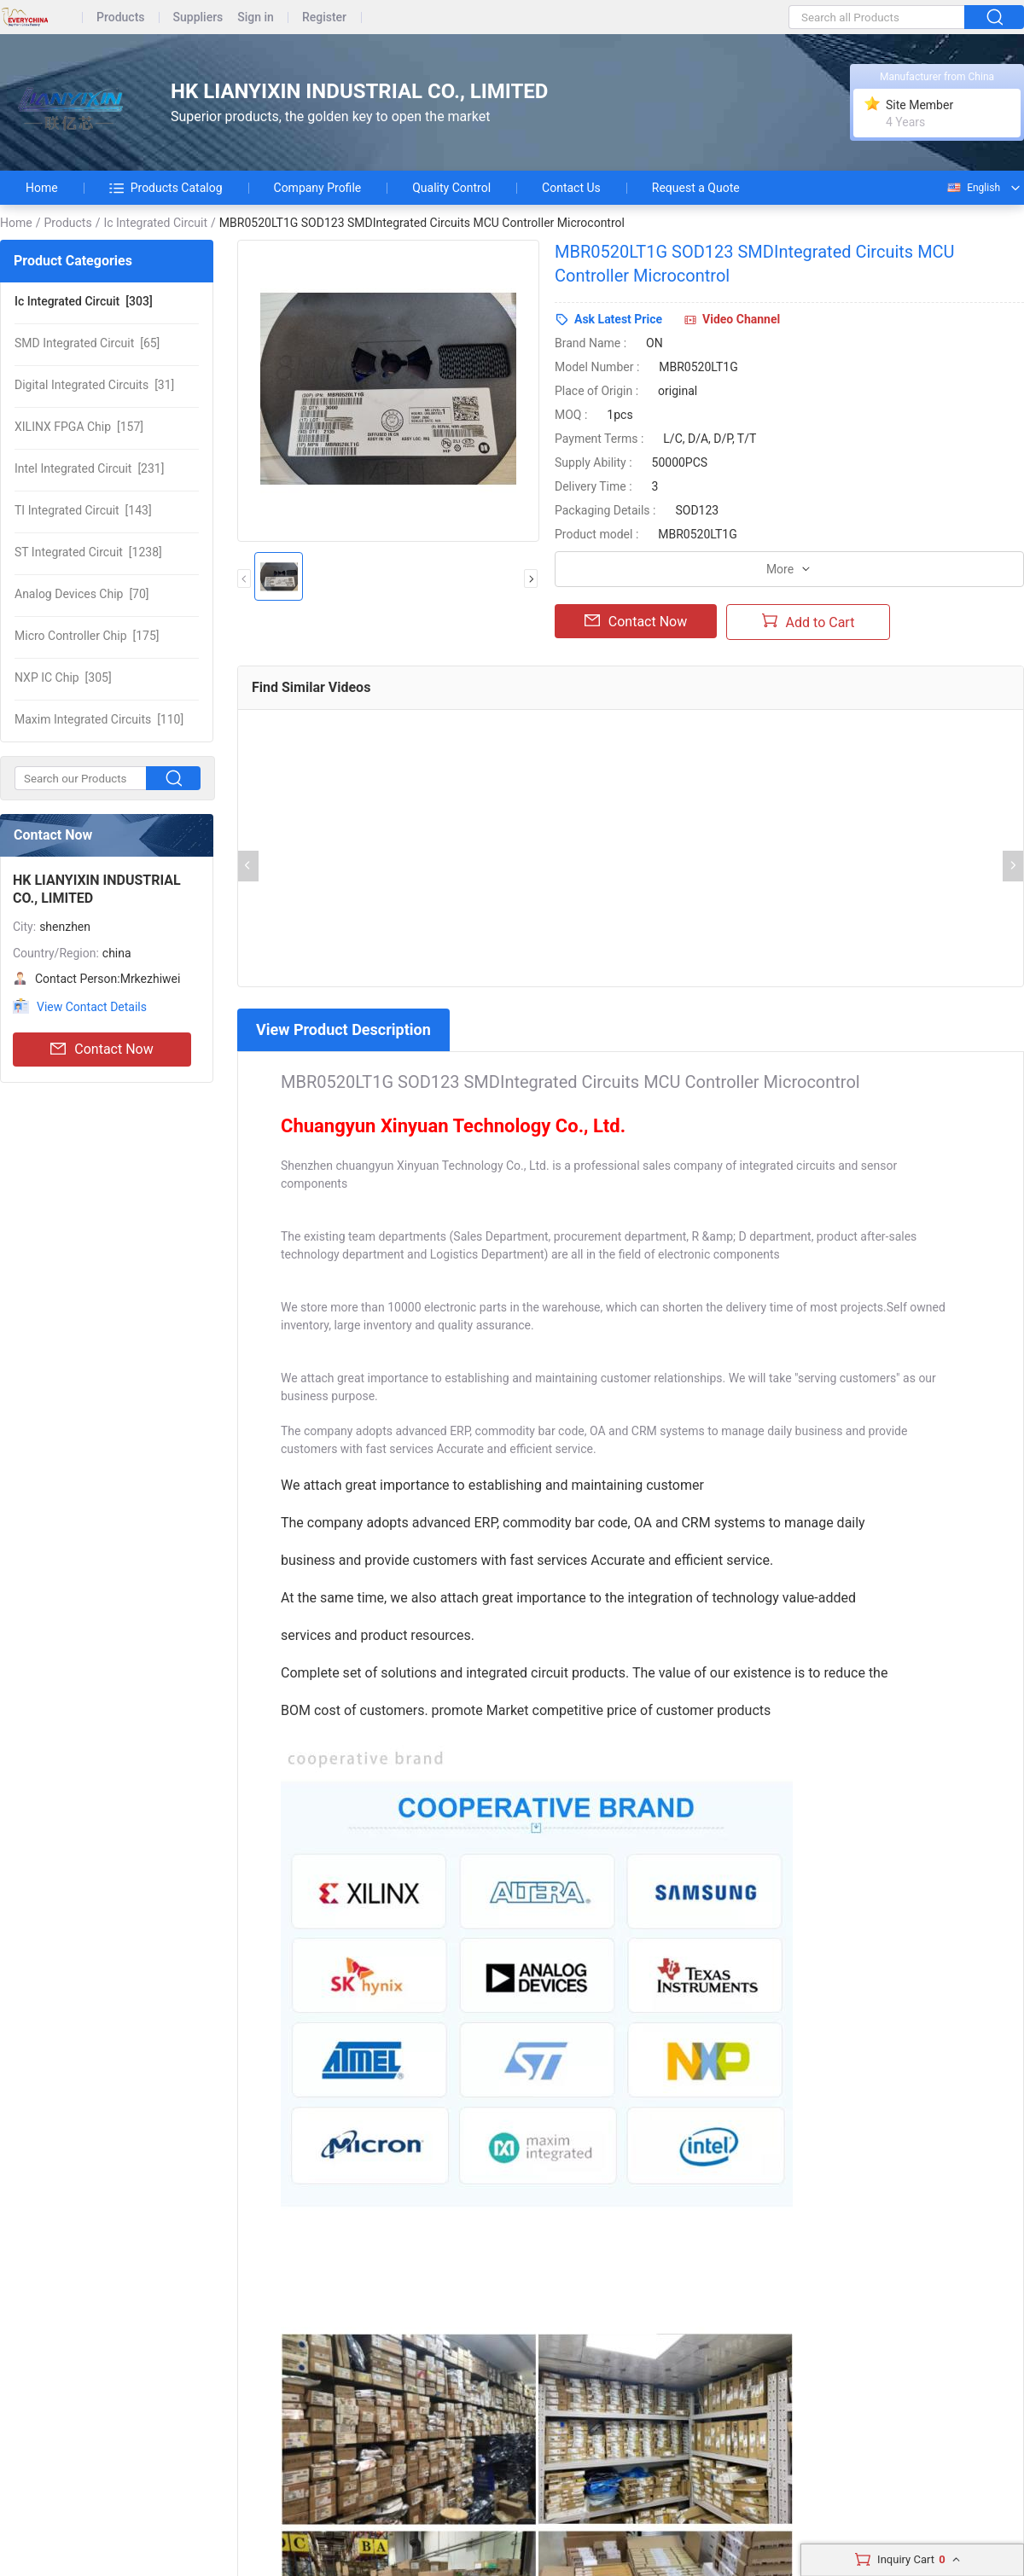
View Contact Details (92, 1007)
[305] (63, 677)
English (972, 188)
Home (42, 188)
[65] (87, 343)
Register (324, 17)
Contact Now (101, 1049)
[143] (83, 510)
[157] (79, 426)
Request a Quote (696, 188)
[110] (99, 719)
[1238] (88, 552)
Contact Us (571, 188)
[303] (84, 301)
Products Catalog (166, 187)
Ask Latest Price (618, 319)
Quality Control (451, 188)
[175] (87, 636)
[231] (89, 468)
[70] (82, 594)
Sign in (255, 17)
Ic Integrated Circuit (155, 223)
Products (120, 17)
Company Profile (318, 188)
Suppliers (198, 17)
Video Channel (741, 319)
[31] (94, 385)
